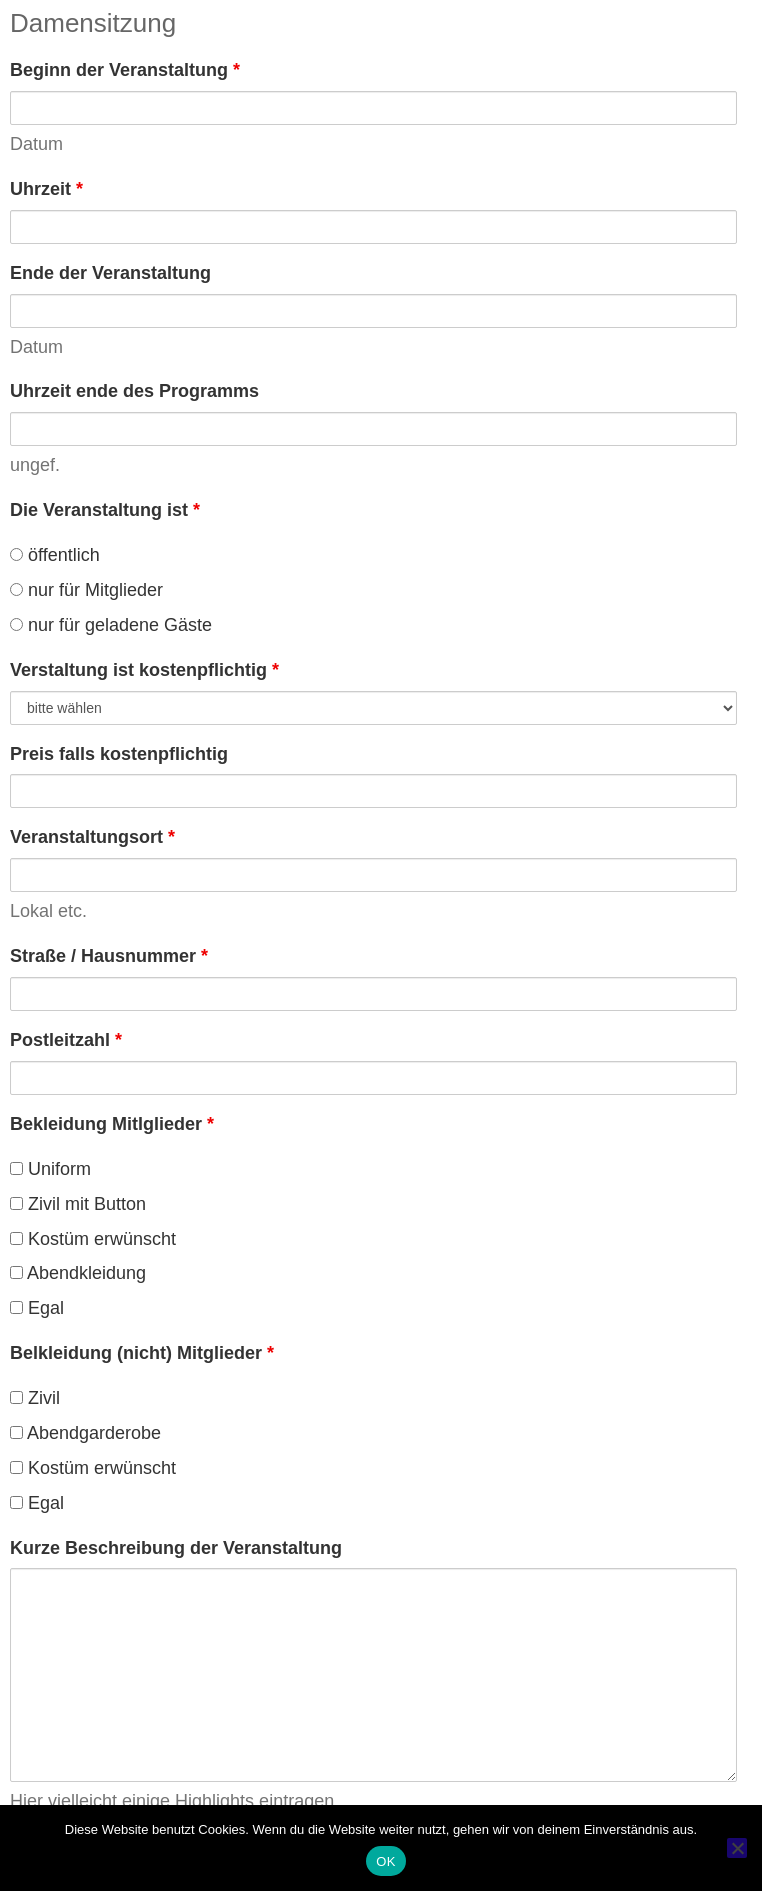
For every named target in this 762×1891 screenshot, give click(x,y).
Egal (37, 1308)
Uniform (50, 1169)
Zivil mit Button (78, 1204)
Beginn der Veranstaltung (125, 70)
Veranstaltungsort (92, 837)
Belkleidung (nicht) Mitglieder (142, 1353)
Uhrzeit (46, 189)
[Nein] (737, 1848)
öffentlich (55, 555)
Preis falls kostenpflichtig (119, 754)
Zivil (35, 1398)
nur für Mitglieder (86, 590)
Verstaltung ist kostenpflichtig (144, 670)
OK (385, 1861)
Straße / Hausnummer (109, 956)
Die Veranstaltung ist (105, 510)
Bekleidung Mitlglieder (112, 1124)
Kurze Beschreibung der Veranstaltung (176, 1548)
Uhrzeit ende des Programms (134, 391)
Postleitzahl (66, 1040)
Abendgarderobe (85, 1433)
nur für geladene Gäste (111, 625)
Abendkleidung (78, 1273)
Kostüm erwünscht (93, 1239)
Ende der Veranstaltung (110, 273)
